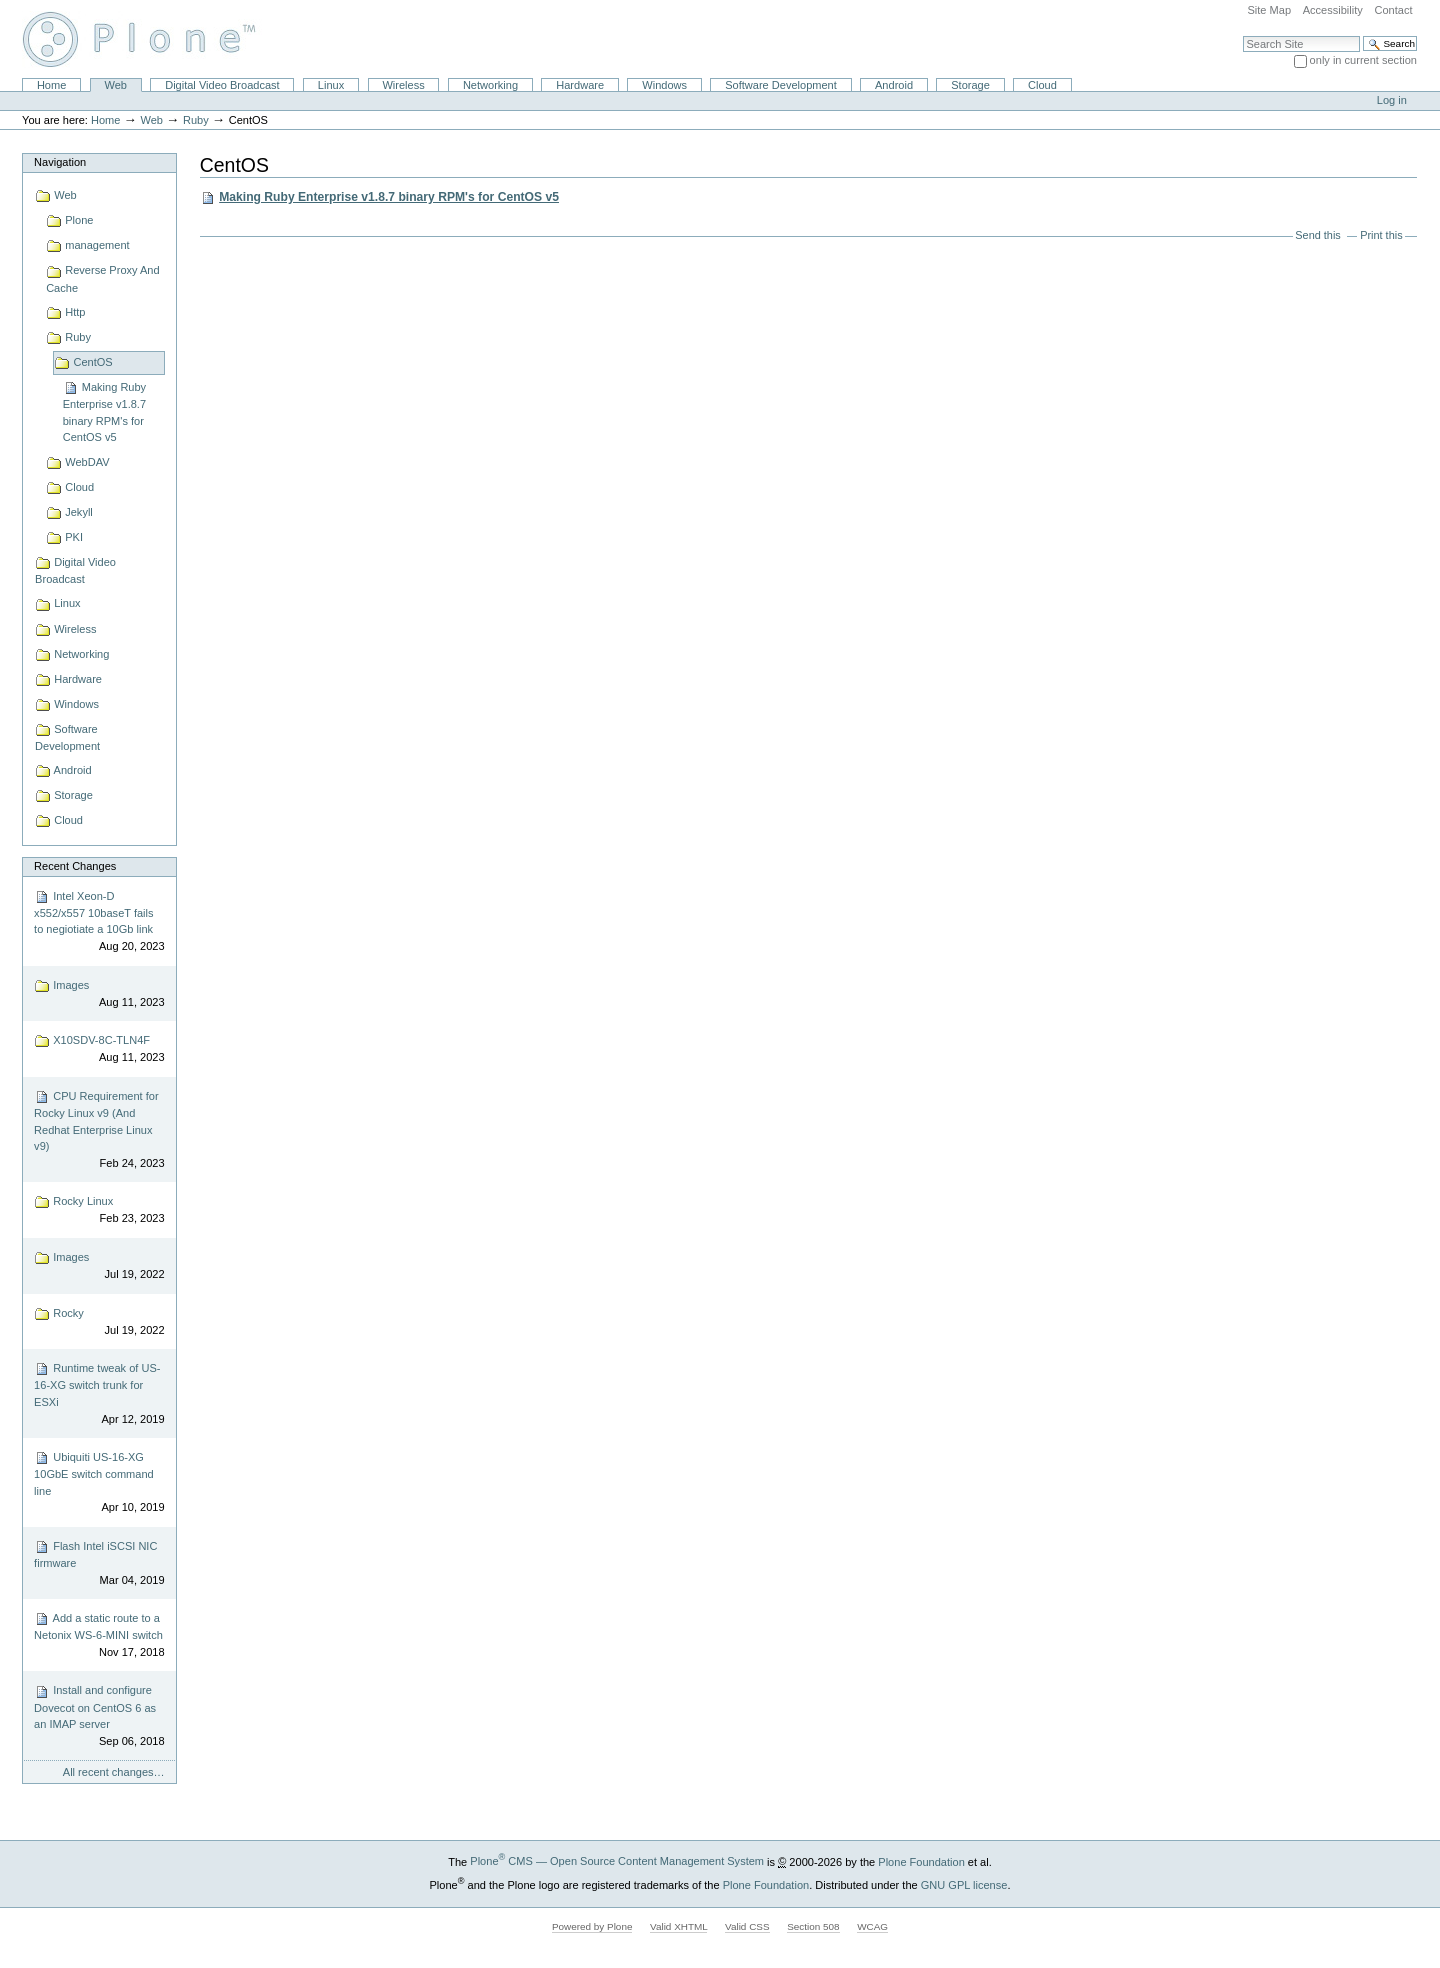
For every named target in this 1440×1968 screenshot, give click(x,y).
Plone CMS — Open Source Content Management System (617, 1861)
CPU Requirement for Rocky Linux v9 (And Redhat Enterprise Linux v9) (99, 1130)
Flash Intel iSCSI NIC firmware (99, 1563)
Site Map (1269, 10)
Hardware (580, 85)
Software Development (781, 85)
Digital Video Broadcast (222, 85)
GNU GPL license (964, 1884)
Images (99, 994)
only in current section (1363, 60)
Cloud (1042, 85)
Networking (490, 85)
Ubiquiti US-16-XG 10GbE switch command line (99, 1483)
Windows (664, 85)
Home (51, 85)
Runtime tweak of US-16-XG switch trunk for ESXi (99, 1394)
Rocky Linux (99, 1210)
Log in (1392, 100)
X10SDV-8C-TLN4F (99, 1049)
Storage (970, 85)
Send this (1317, 235)
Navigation (60, 162)
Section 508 (813, 1926)
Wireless (403, 85)
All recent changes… (114, 1772)
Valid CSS (747, 1926)
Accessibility (1333, 10)
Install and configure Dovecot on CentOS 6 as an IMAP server (99, 1717)
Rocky (99, 1322)
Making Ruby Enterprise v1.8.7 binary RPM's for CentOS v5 (389, 197)
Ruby (196, 120)
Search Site (1242, 35)
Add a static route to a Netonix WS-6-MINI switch (99, 1635)
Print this (1381, 235)
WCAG (872, 1926)
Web (116, 85)
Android (894, 85)
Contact (1393, 10)
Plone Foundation (921, 1861)
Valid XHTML (678, 1926)
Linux (331, 85)
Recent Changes (75, 866)
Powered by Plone (592, 1926)
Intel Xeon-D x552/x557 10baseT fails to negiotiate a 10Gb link (99, 922)
